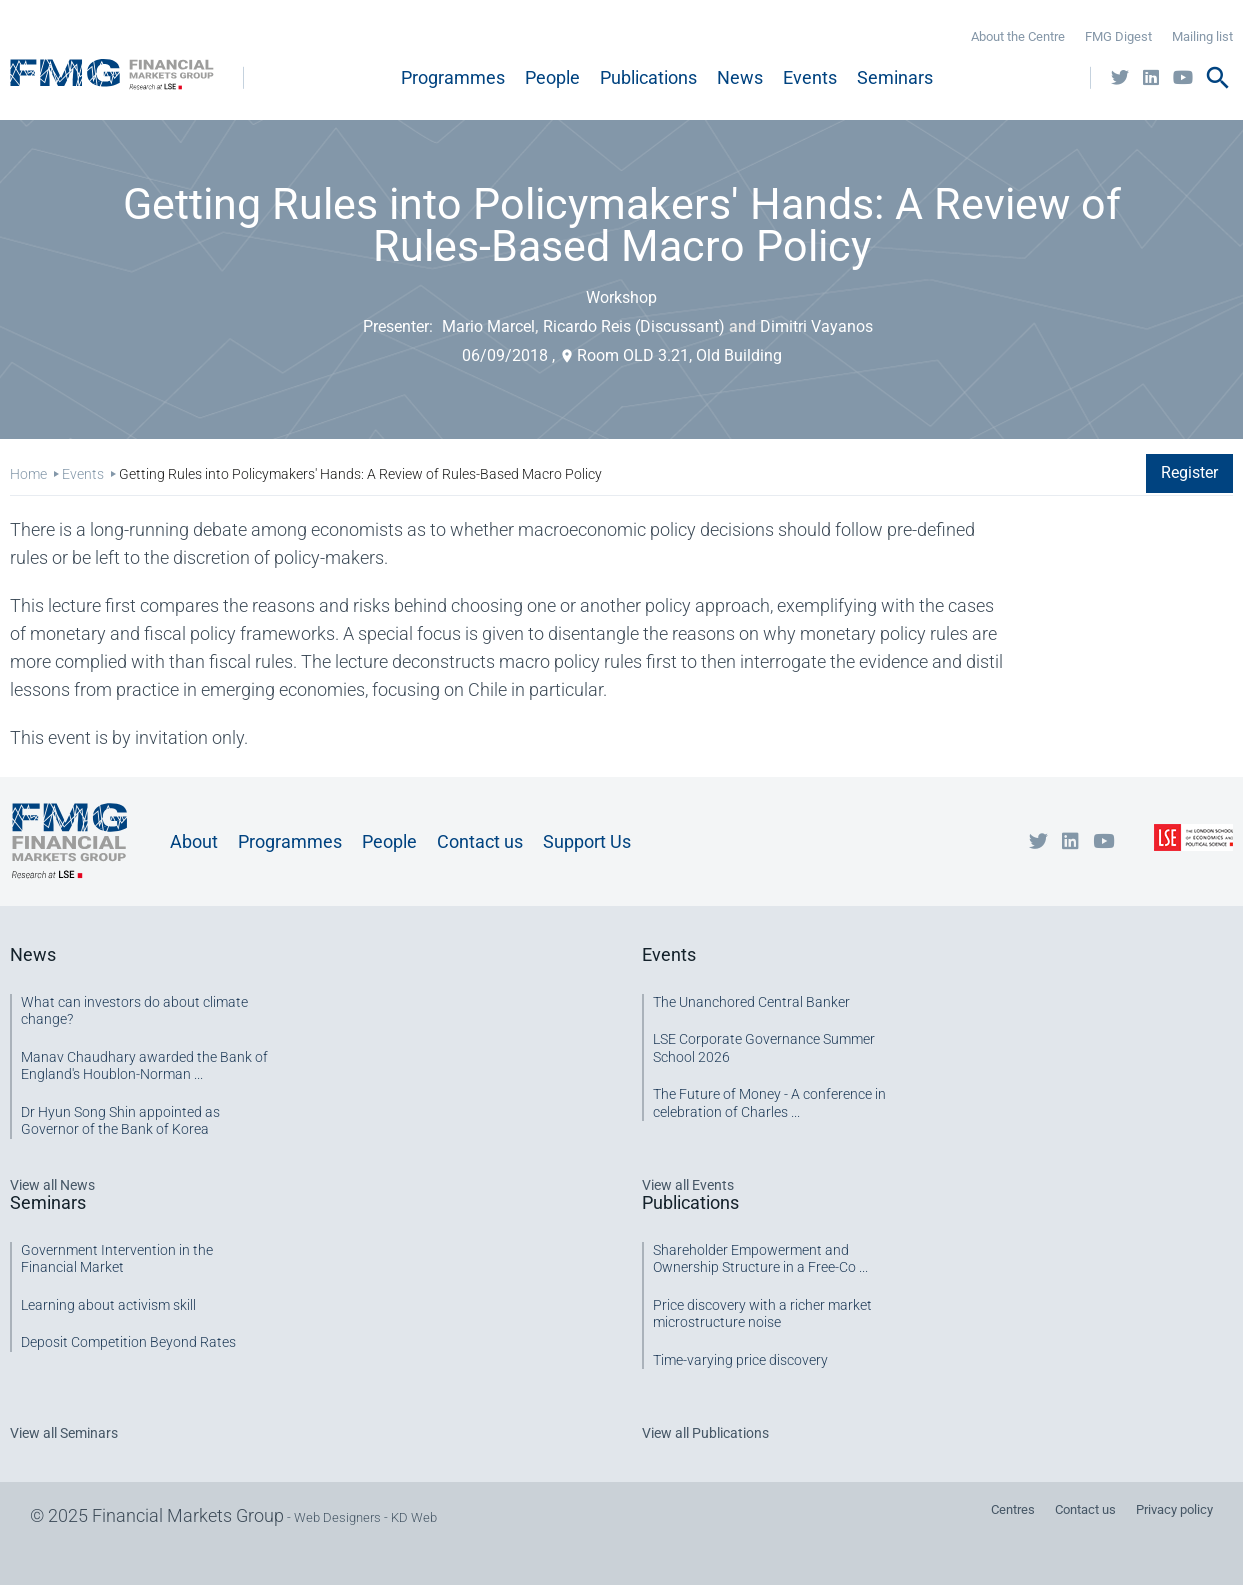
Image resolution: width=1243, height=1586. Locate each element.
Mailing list (1202, 36)
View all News (52, 1185)
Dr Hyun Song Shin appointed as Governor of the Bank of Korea (120, 1121)
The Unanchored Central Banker (751, 1002)
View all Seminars (64, 1433)
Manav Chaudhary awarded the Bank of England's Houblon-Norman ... (144, 1066)
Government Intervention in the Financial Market (117, 1259)
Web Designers (337, 1517)
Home (28, 474)
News (740, 77)
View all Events (688, 1185)
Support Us (587, 841)
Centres (1013, 1509)
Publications (648, 77)
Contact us (480, 841)
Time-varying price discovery (740, 1360)
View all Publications (705, 1433)
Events (810, 77)
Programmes (453, 77)
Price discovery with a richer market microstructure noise (762, 1314)
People (552, 77)
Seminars (895, 77)
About (194, 841)
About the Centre (1018, 36)
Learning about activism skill (108, 1305)
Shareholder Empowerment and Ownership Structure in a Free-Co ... (760, 1259)
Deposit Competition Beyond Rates (128, 1342)
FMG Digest (1118, 36)
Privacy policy (1174, 1509)
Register (1189, 472)
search (1218, 78)
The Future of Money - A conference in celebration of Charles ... (769, 1103)
